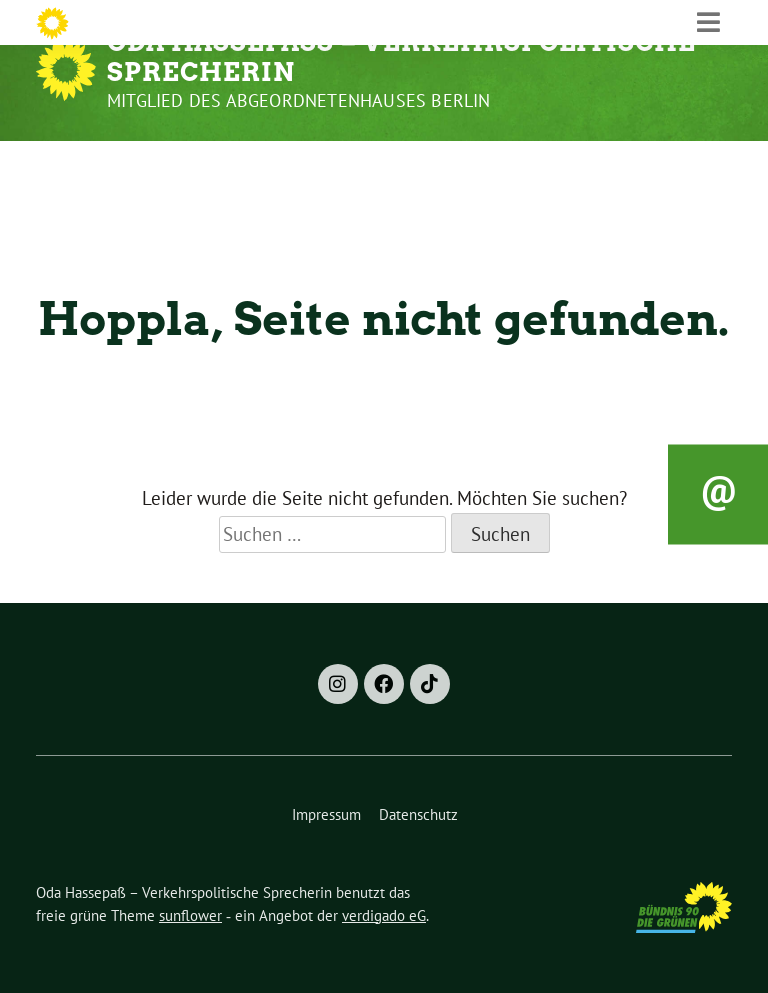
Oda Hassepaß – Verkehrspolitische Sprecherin (401, 57)
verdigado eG (384, 915)
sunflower (190, 915)
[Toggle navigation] (708, 163)
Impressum (326, 814)
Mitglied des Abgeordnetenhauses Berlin (299, 100)
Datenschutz (418, 814)
